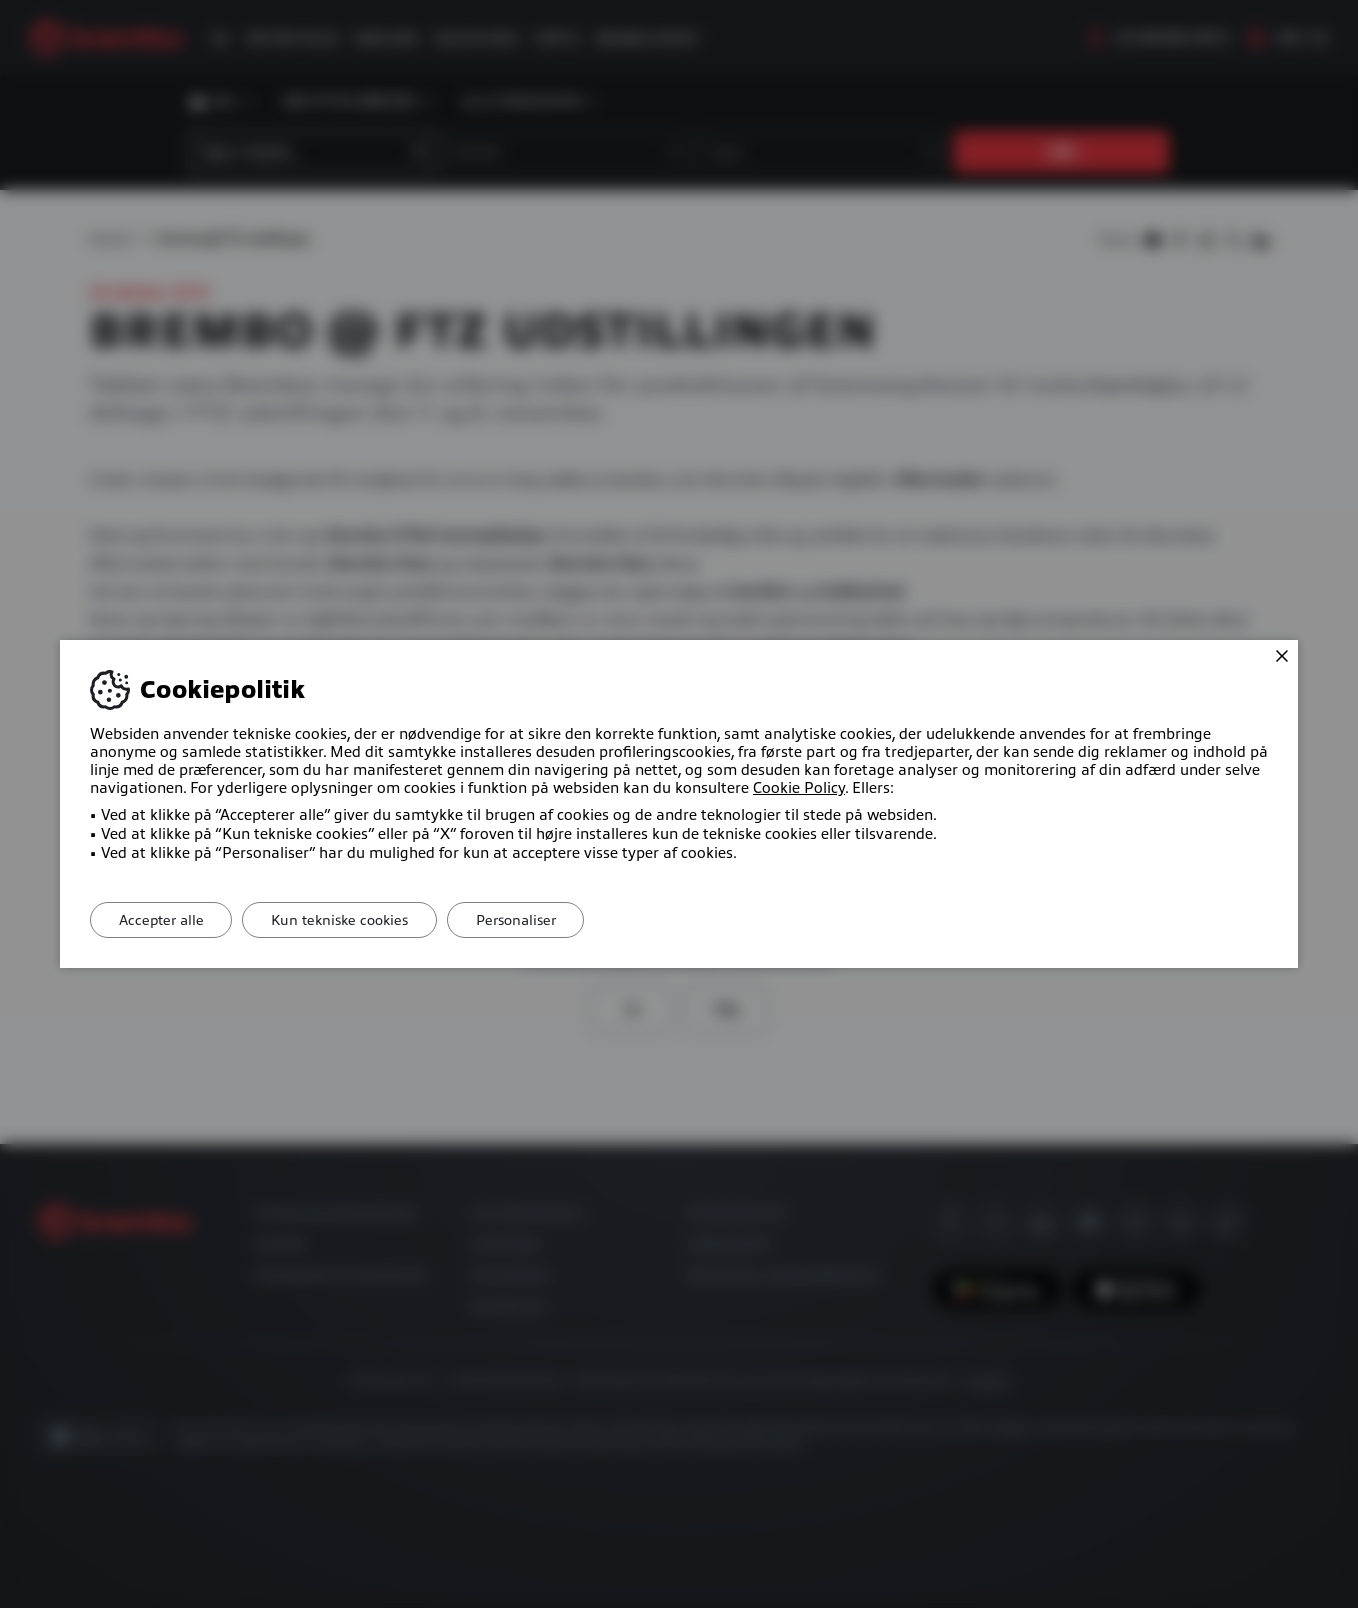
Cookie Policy (799, 788)
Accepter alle (163, 920)
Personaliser (527, 920)
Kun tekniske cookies (346, 920)
